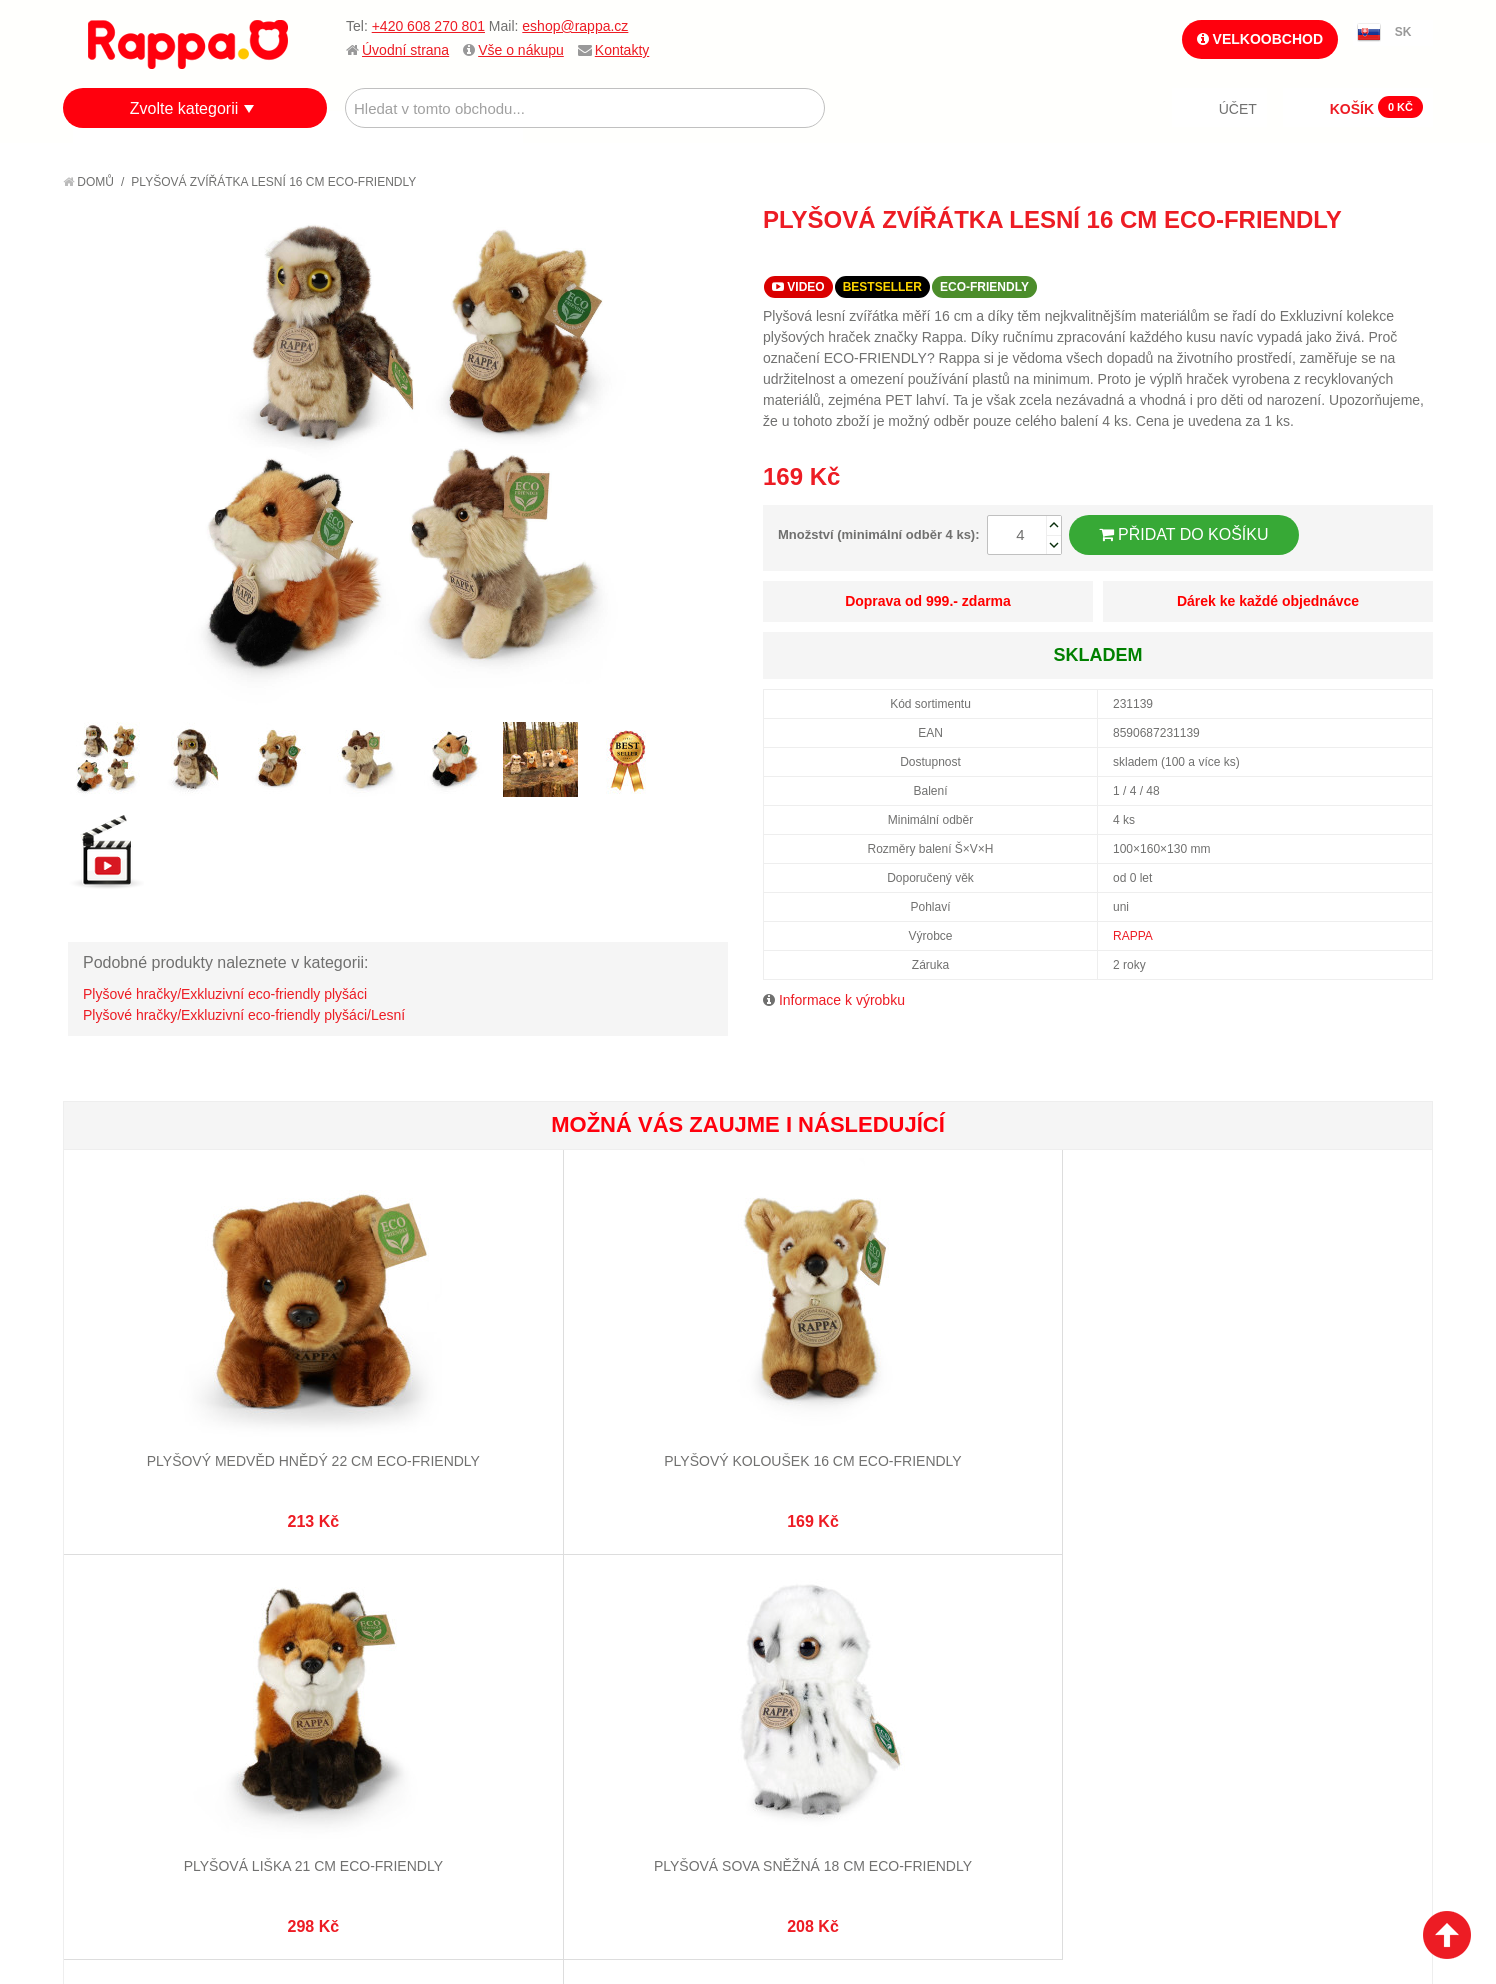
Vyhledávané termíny (382, 1635)
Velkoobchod (1260, 39)
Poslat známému (1333, 256)
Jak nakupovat (133, 1635)
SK (1403, 32)
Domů (88, 182)
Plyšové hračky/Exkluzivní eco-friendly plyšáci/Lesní (244, 1015)
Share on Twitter (1413, 256)
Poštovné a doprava (152, 1685)
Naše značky (126, 1734)
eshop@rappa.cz (575, 26)
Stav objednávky (593, 1635)
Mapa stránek (356, 1610)
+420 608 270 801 (428, 26)
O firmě (109, 1610)
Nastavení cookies (699, 1874)
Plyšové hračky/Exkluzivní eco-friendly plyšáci (225, 994)
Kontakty (622, 50)
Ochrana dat (127, 1710)
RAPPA (1133, 936)
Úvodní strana (405, 50)
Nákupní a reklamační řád (170, 1660)
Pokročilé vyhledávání (388, 1660)
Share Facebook (1373, 256)
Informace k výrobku (842, 1000)
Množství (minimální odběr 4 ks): (879, 534)
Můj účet (566, 1610)
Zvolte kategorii (184, 108)
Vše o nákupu (521, 50)
